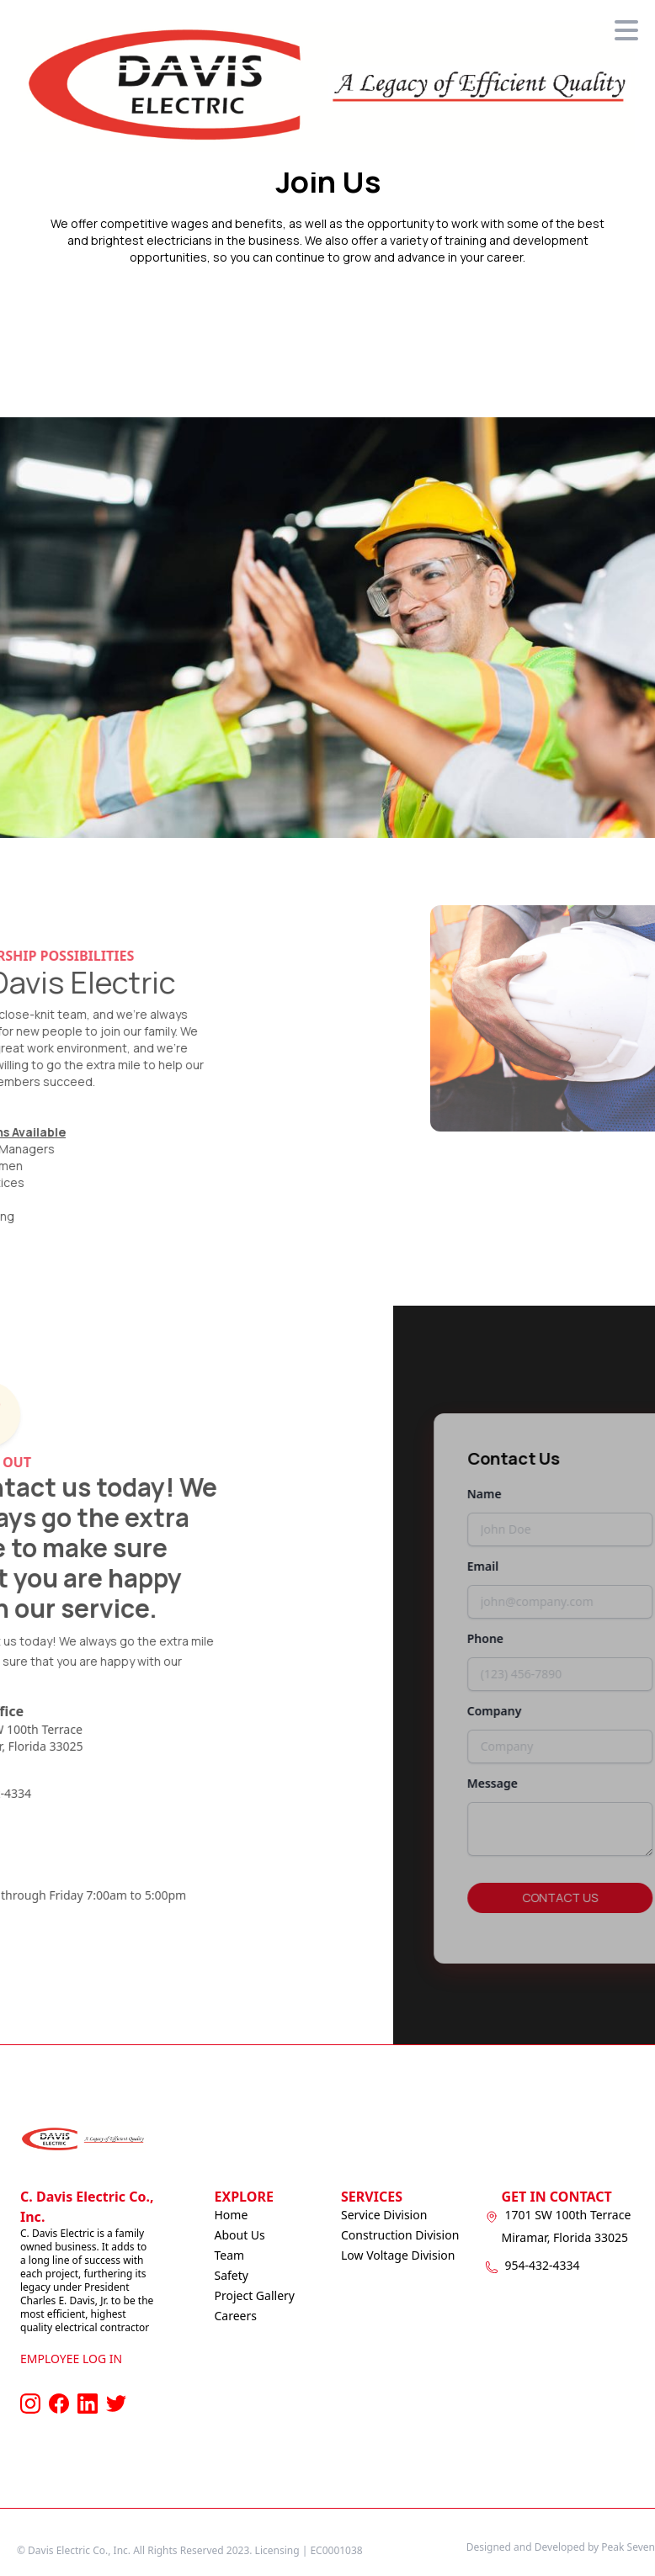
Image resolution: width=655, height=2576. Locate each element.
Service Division (384, 2215)
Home (231, 2215)
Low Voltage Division (398, 2255)
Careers (236, 2316)
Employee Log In (71, 2359)
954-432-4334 (542, 2265)
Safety (231, 2275)
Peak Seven (628, 2547)
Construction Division (400, 2235)
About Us (240, 2235)
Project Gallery (255, 2295)
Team (230, 2255)
